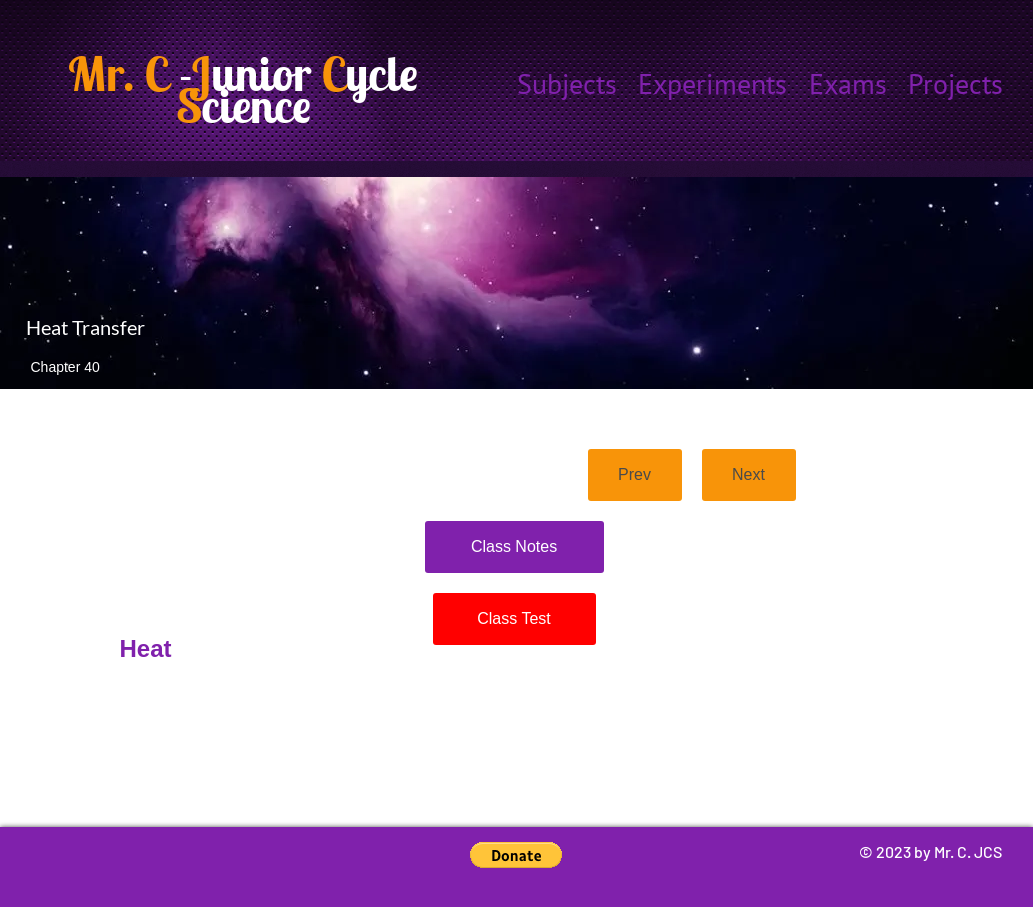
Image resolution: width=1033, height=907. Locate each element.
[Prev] (635, 475)
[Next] (749, 475)
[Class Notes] (514, 547)
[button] (516, 855)
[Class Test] (514, 619)
